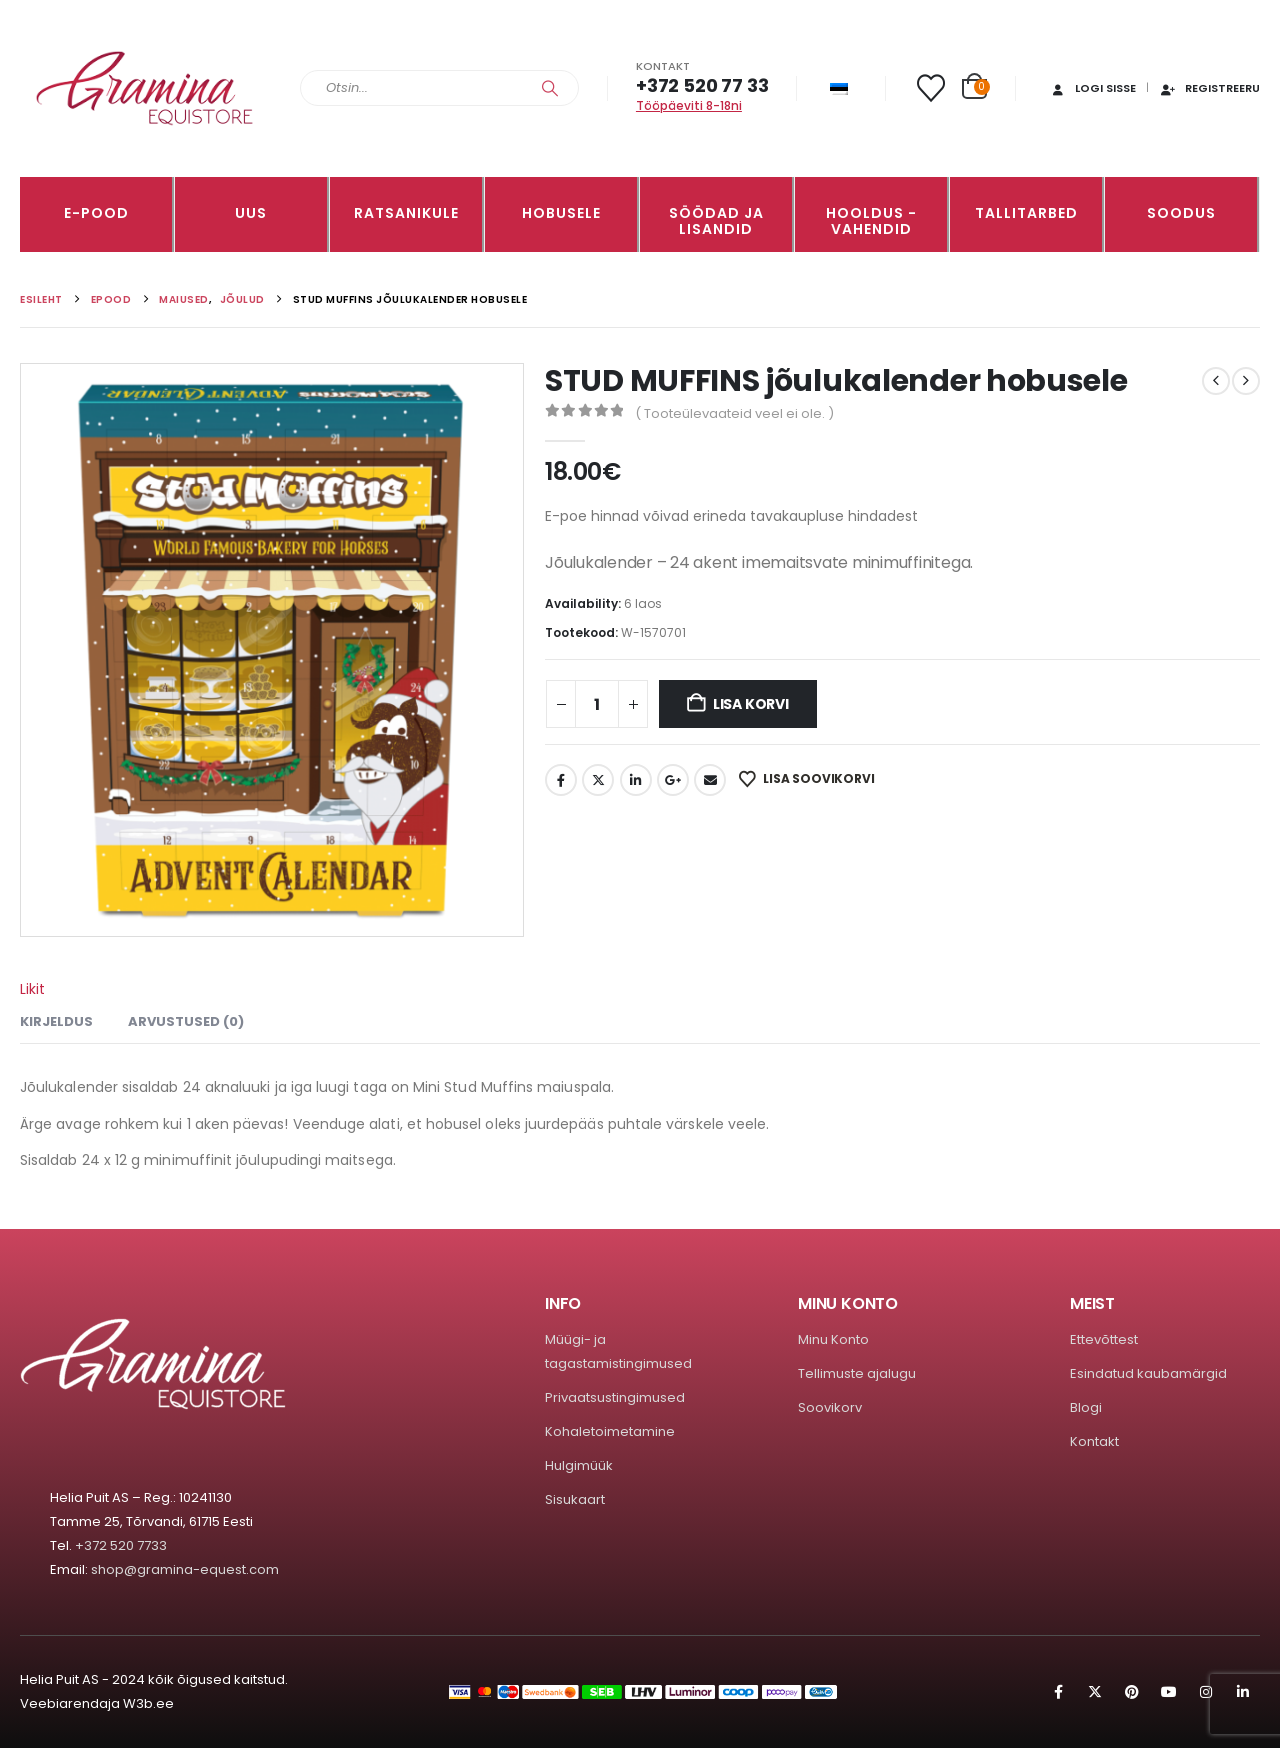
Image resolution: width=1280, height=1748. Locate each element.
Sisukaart (575, 1499)
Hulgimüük (579, 1465)
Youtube (1169, 1692)
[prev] (1216, 381)
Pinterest (1132, 1692)
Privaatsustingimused (615, 1397)
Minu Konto (833, 1339)
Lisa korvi (751, 704)
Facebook (561, 780)
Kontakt (1094, 1441)
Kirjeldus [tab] (56, 1021)
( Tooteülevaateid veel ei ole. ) (734, 413)
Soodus (1181, 213)
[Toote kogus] (597, 704)
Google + (673, 780)
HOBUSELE (561, 213)
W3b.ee (148, 1703)
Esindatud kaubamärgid (1148, 1373)
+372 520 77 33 (702, 85)
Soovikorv (830, 1407)
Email (710, 780)
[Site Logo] (145, 88)
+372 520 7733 (121, 1545)
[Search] (550, 88)
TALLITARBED (1026, 213)
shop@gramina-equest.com (185, 1569)
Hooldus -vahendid (871, 221)
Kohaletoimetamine (610, 1431)
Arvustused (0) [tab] (186, 1021)
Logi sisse (1092, 88)
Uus (251, 213)
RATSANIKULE (406, 213)
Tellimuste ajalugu (857, 1373)
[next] (1246, 381)
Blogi (1086, 1407)
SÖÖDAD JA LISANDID (716, 221)
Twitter (598, 780)
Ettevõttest (1104, 1339)
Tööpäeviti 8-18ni (689, 105)
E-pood (96, 213)
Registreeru (1209, 88)
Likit (32, 989)
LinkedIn (636, 780)
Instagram (1206, 1692)
